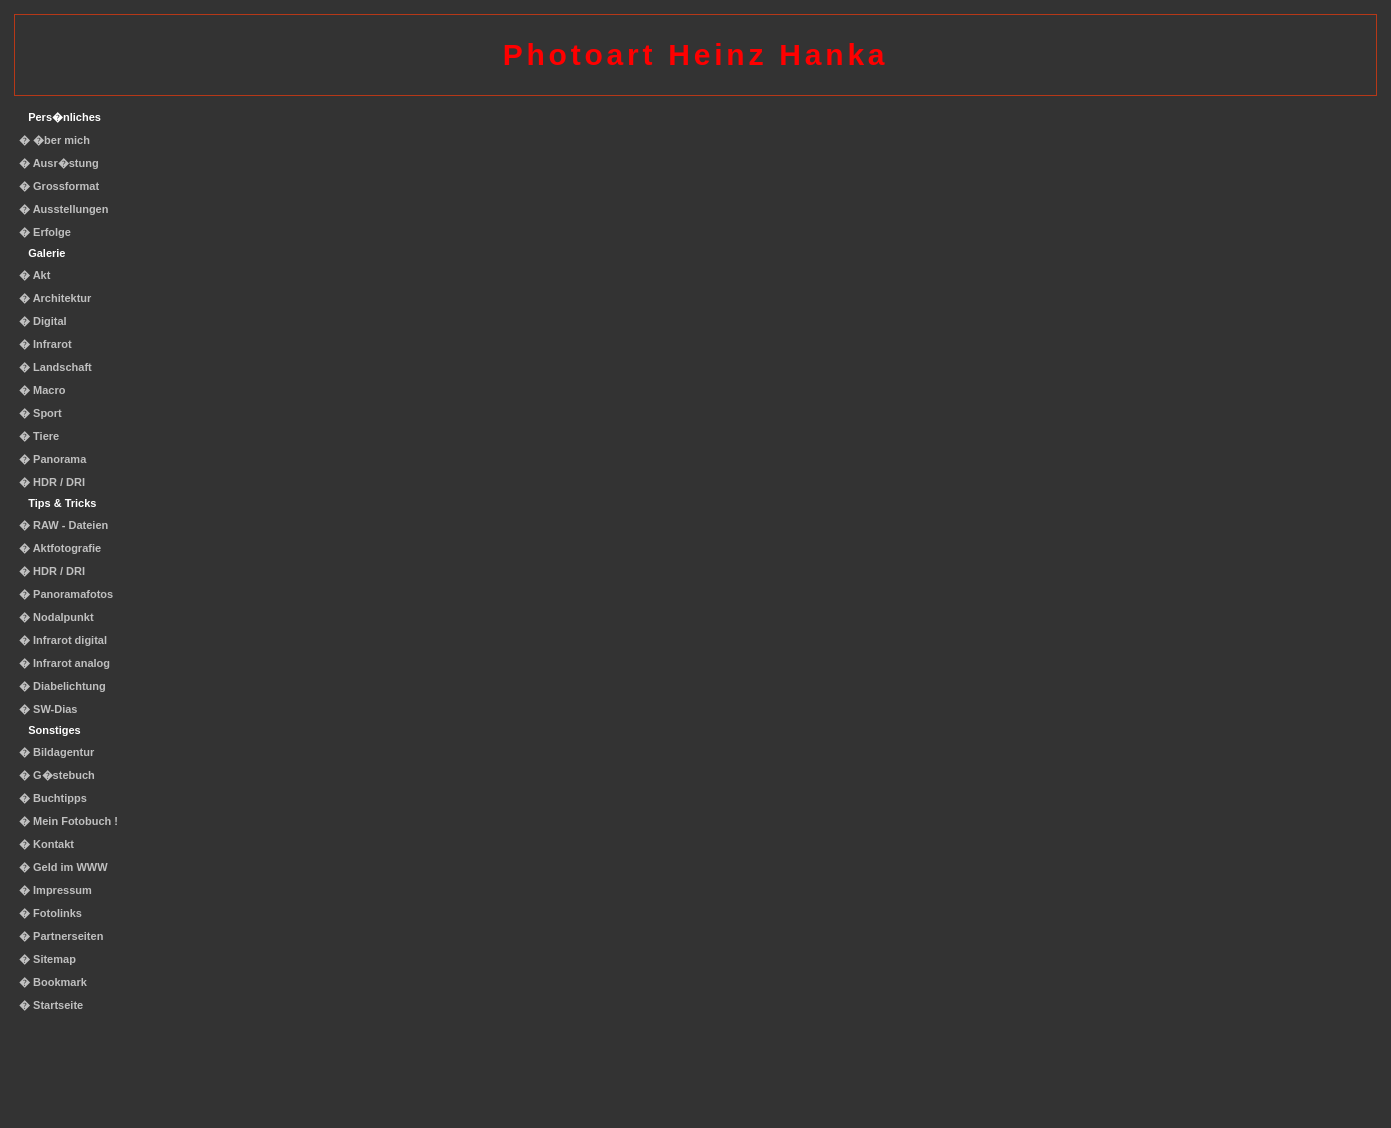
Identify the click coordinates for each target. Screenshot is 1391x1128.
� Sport (40, 413)
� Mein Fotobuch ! (68, 821)
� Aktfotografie (60, 548)
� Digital (43, 321)
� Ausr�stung (59, 163)
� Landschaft (55, 367)
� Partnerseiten (61, 936)
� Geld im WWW (63, 867)
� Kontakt (46, 844)
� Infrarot (45, 344)
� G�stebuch (57, 775)
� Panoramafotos (66, 594)
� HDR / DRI (52, 482)
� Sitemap (47, 959)
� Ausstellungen (63, 209)
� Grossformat (59, 186)
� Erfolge (45, 232)
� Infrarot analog (64, 663)
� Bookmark (53, 982)
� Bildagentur (56, 752)
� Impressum (55, 890)
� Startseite (51, 1005)
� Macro (42, 390)
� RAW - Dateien (63, 525)
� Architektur (55, 298)
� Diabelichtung (62, 686)
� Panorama (52, 459)
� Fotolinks (50, 913)
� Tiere (39, 436)
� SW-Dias (48, 709)
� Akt (34, 275)
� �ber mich (54, 140)
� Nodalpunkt (56, 617)
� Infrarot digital (63, 640)
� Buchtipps (53, 798)
